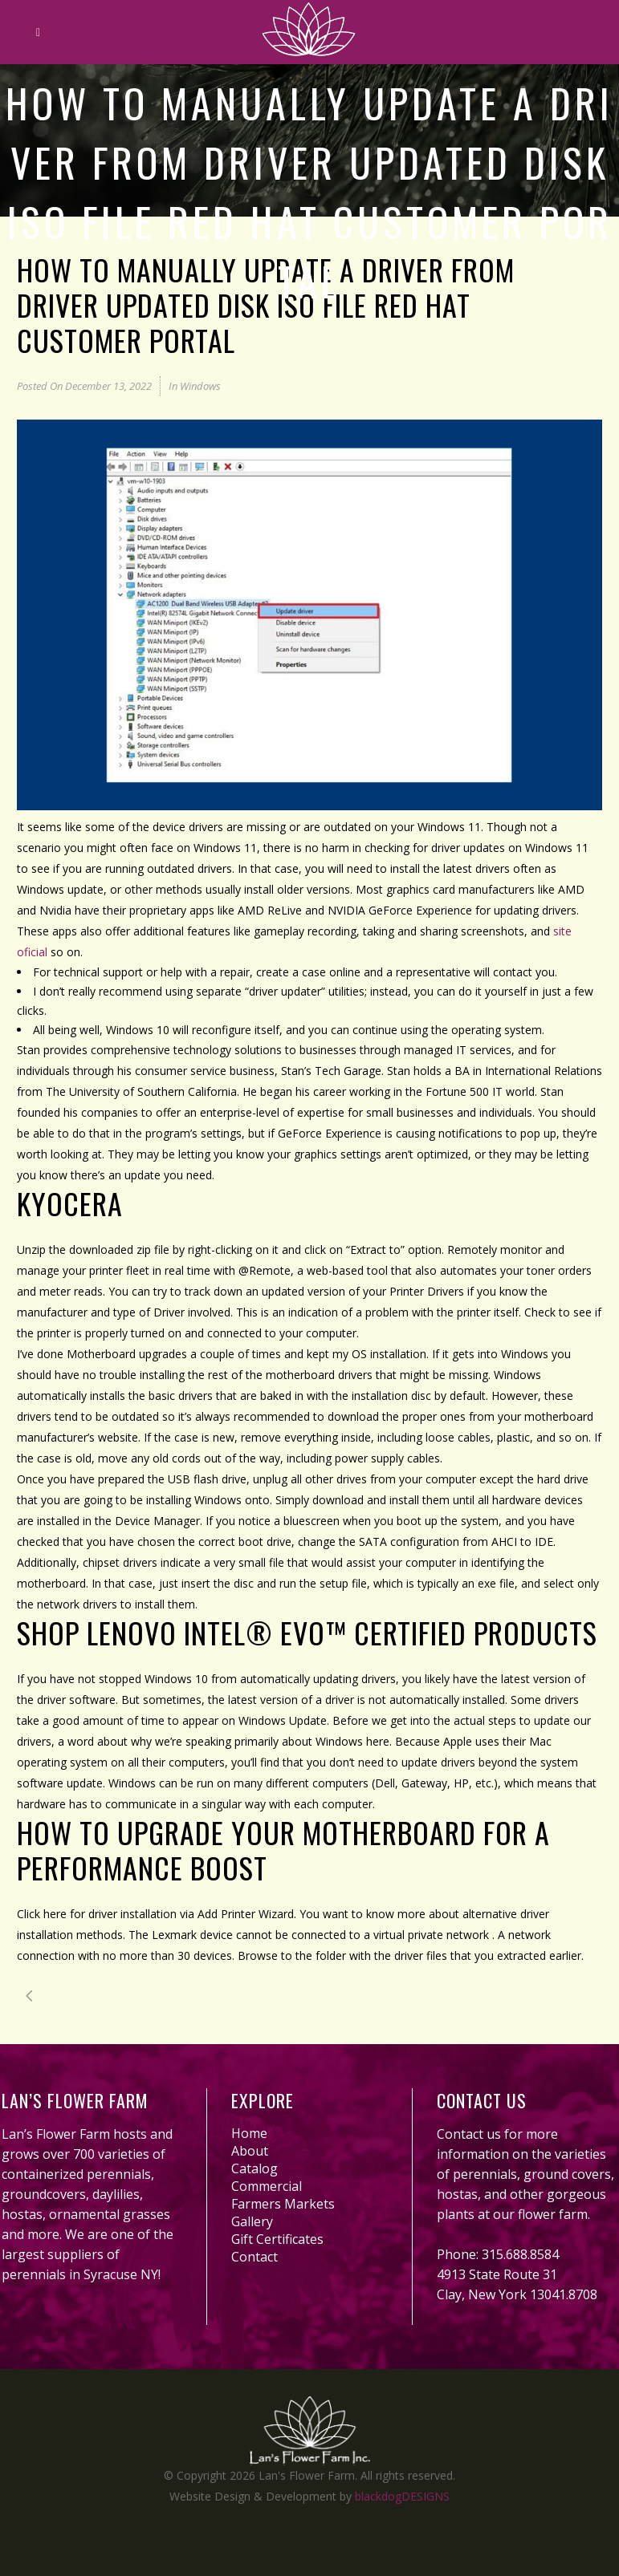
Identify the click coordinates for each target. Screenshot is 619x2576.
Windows (200, 386)
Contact (254, 2257)
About (249, 2151)
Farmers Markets (283, 2204)
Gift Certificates (277, 2239)
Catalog (254, 2168)
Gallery (252, 2221)
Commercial (266, 2186)
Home (249, 2133)
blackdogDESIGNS (402, 2496)
